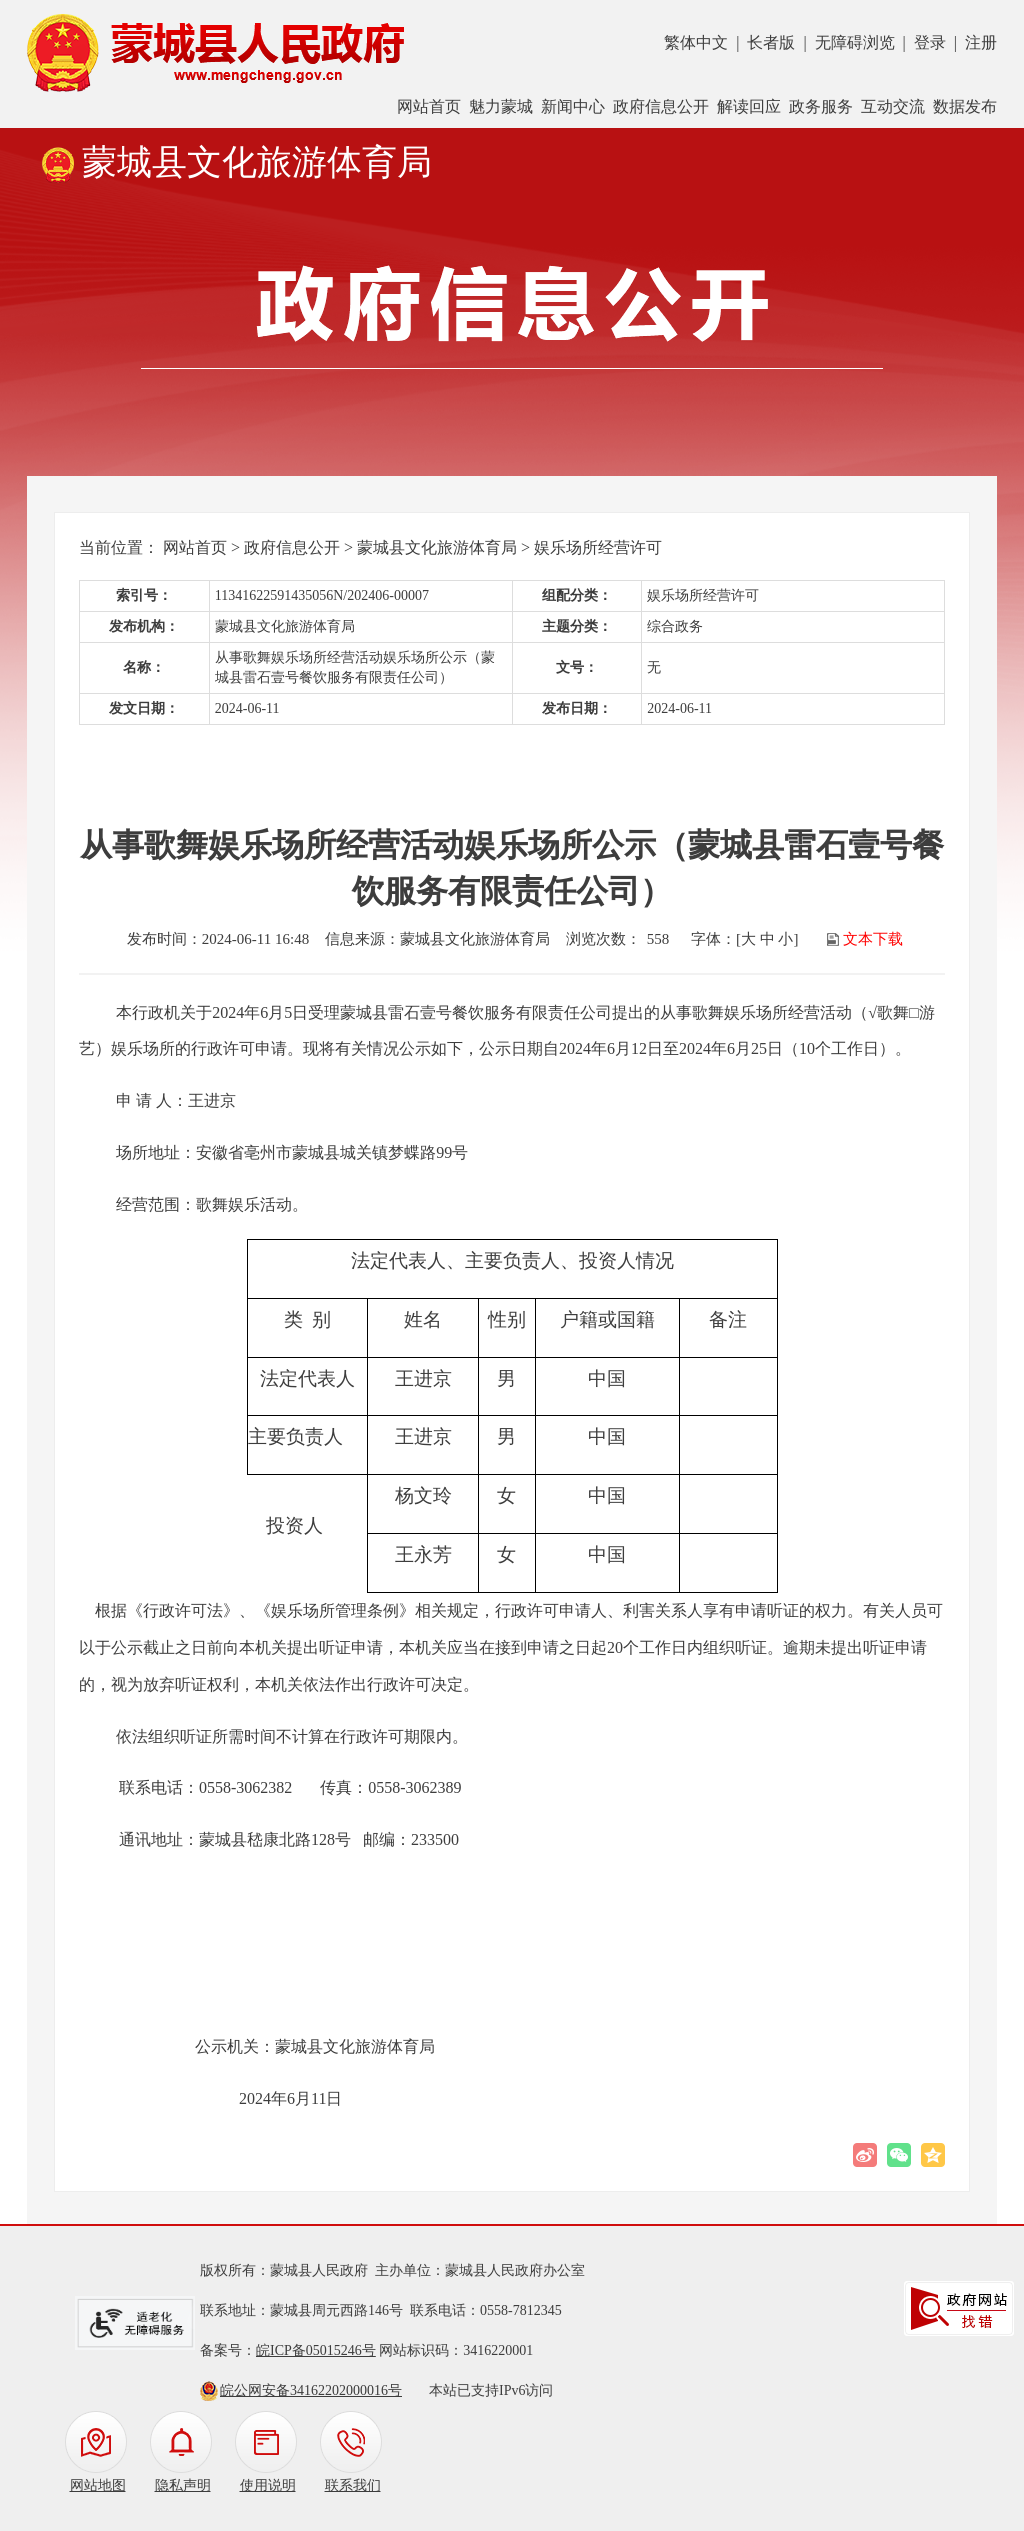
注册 (981, 42)
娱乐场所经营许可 (598, 547)
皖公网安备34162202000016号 (311, 2390)
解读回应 (749, 106)
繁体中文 (696, 42)
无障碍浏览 (855, 42)
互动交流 (893, 106)
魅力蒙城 (501, 106)
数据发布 (965, 106)
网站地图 (98, 2485)
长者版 (771, 42)
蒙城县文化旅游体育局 (437, 547)
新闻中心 (573, 106)
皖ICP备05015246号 (316, 2350)
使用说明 (268, 2485)
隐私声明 (183, 2485)
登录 (930, 42)
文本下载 (873, 939)
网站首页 (429, 106)
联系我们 (353, 2485)
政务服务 (821, 106)
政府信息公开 (661, 106)
